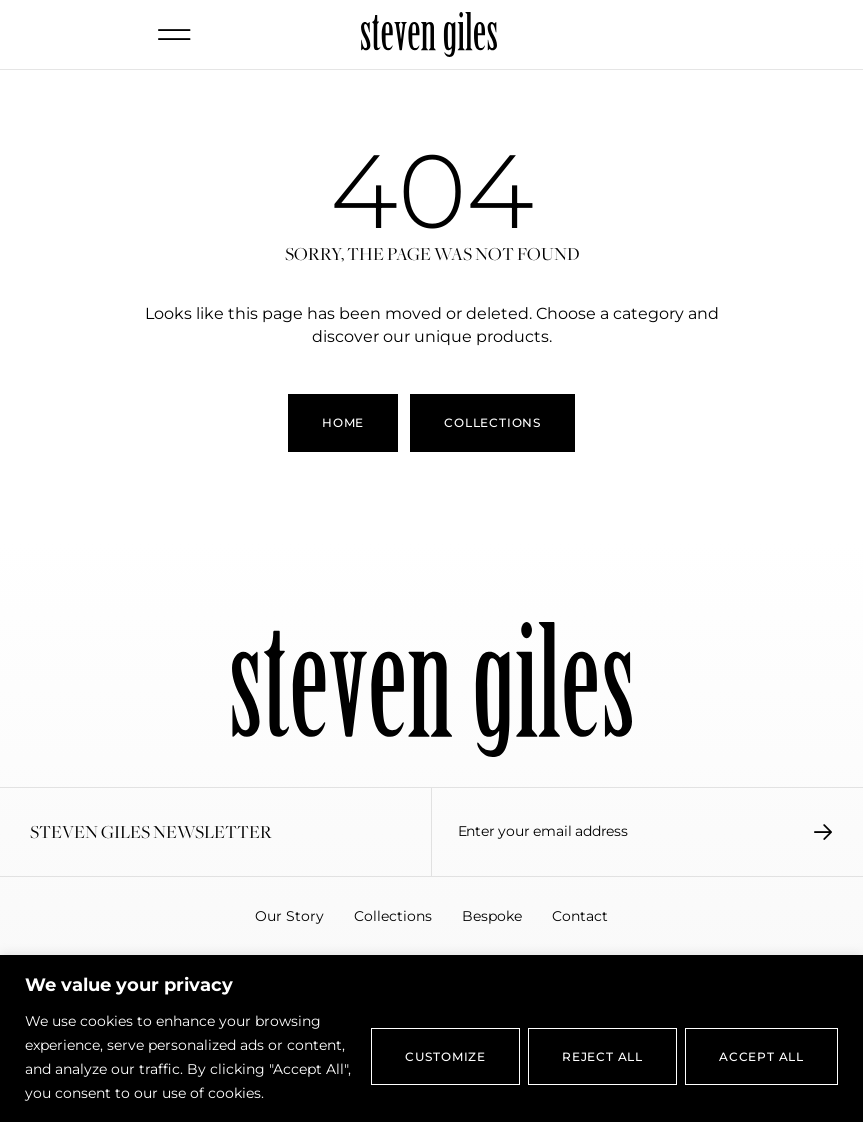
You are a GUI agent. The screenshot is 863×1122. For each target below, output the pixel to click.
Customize (445, 1056)
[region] (431, 1038)
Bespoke (492, 916)
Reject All (602, 1056)
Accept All (761, 1056)
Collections (393, 916)
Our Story (289, 916)
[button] (175, 34)
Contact (580, 916)
